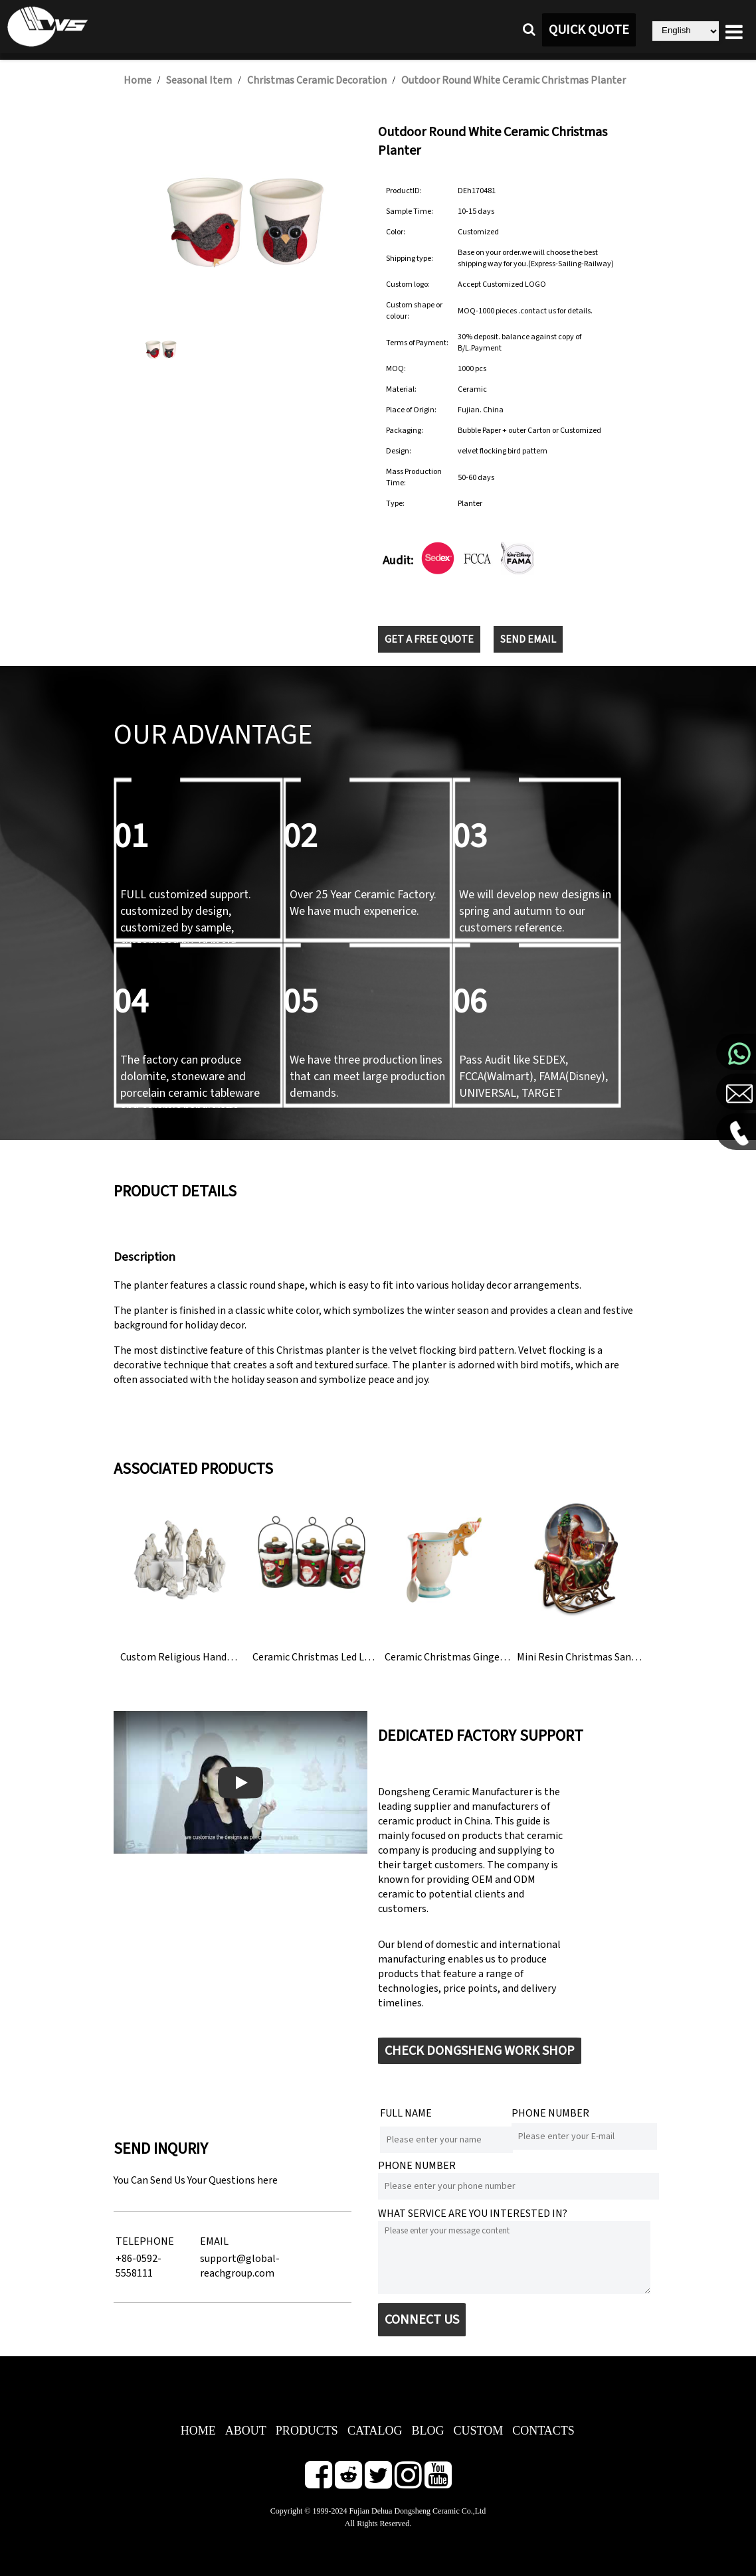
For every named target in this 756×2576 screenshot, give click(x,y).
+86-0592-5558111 (138, 2266)
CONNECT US (422, 2319)
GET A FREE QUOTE (429, 639)
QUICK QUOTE (589, 30)
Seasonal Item (199, 80)
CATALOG (375, 2430)
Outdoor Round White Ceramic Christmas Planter (513, 80)
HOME (198, 2430)
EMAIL (214, 2241)
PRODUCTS (307, 2430)
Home (137, 80)
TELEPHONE (145, 2241)
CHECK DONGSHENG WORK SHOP (480, 2051)
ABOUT (245, 2430)
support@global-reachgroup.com (240, 2266)
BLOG (427, 2430)
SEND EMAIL (528, 639)
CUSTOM (478, 2430)
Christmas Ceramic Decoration (317, 80)
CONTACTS (543, 2430)
